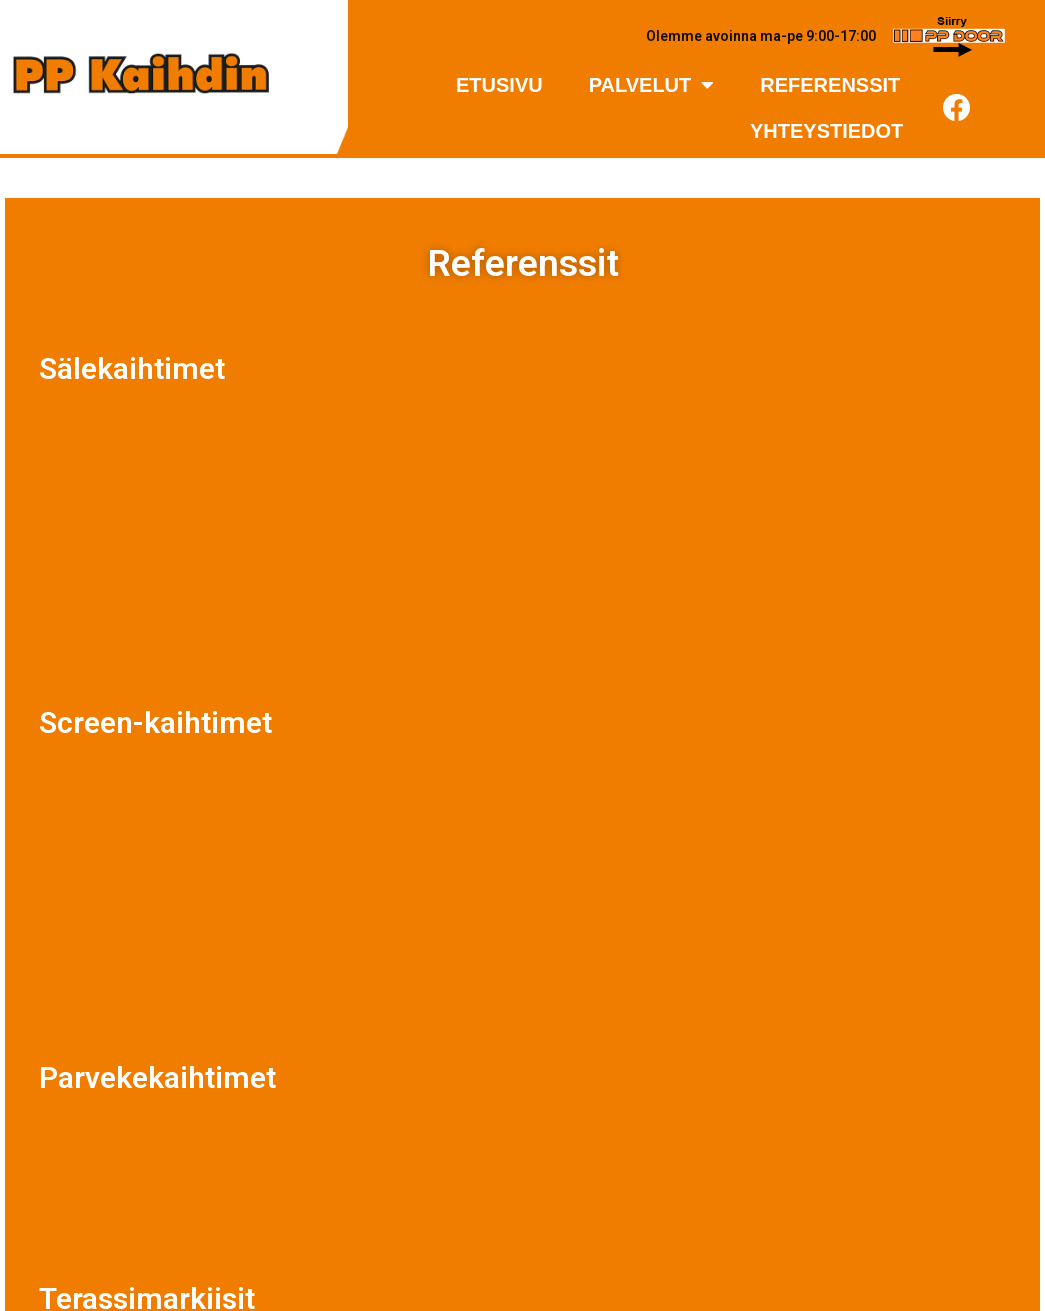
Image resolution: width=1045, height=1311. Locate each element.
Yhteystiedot (826, 131)
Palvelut (652, 85)
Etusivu (499, 85)
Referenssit (830, 85)
